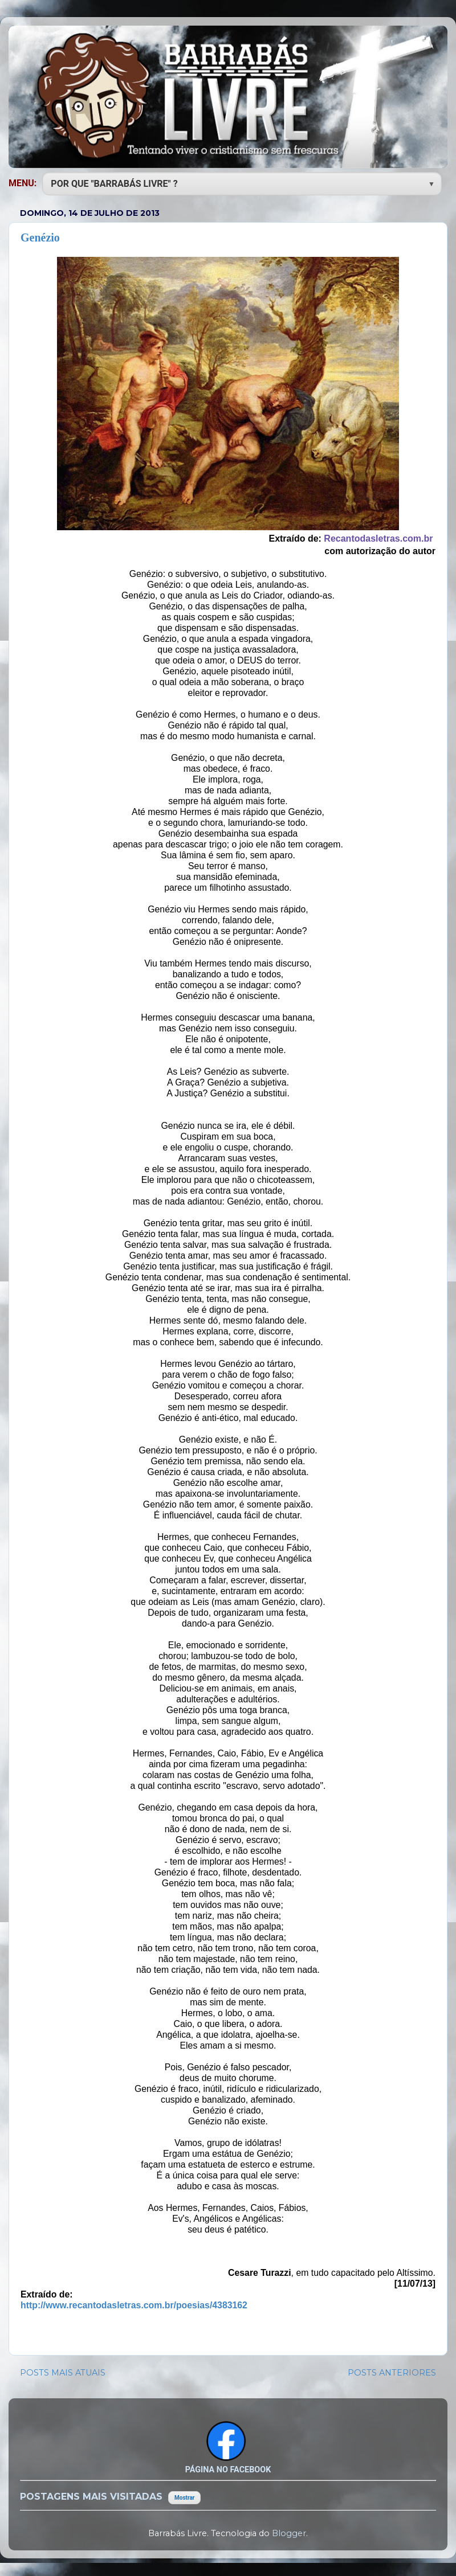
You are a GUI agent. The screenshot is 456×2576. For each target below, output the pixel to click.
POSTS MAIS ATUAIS (62, 2373)
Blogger (289, 2533)
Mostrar (184, 2498)
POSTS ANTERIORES (392, 2373)
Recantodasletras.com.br (378, 538)
